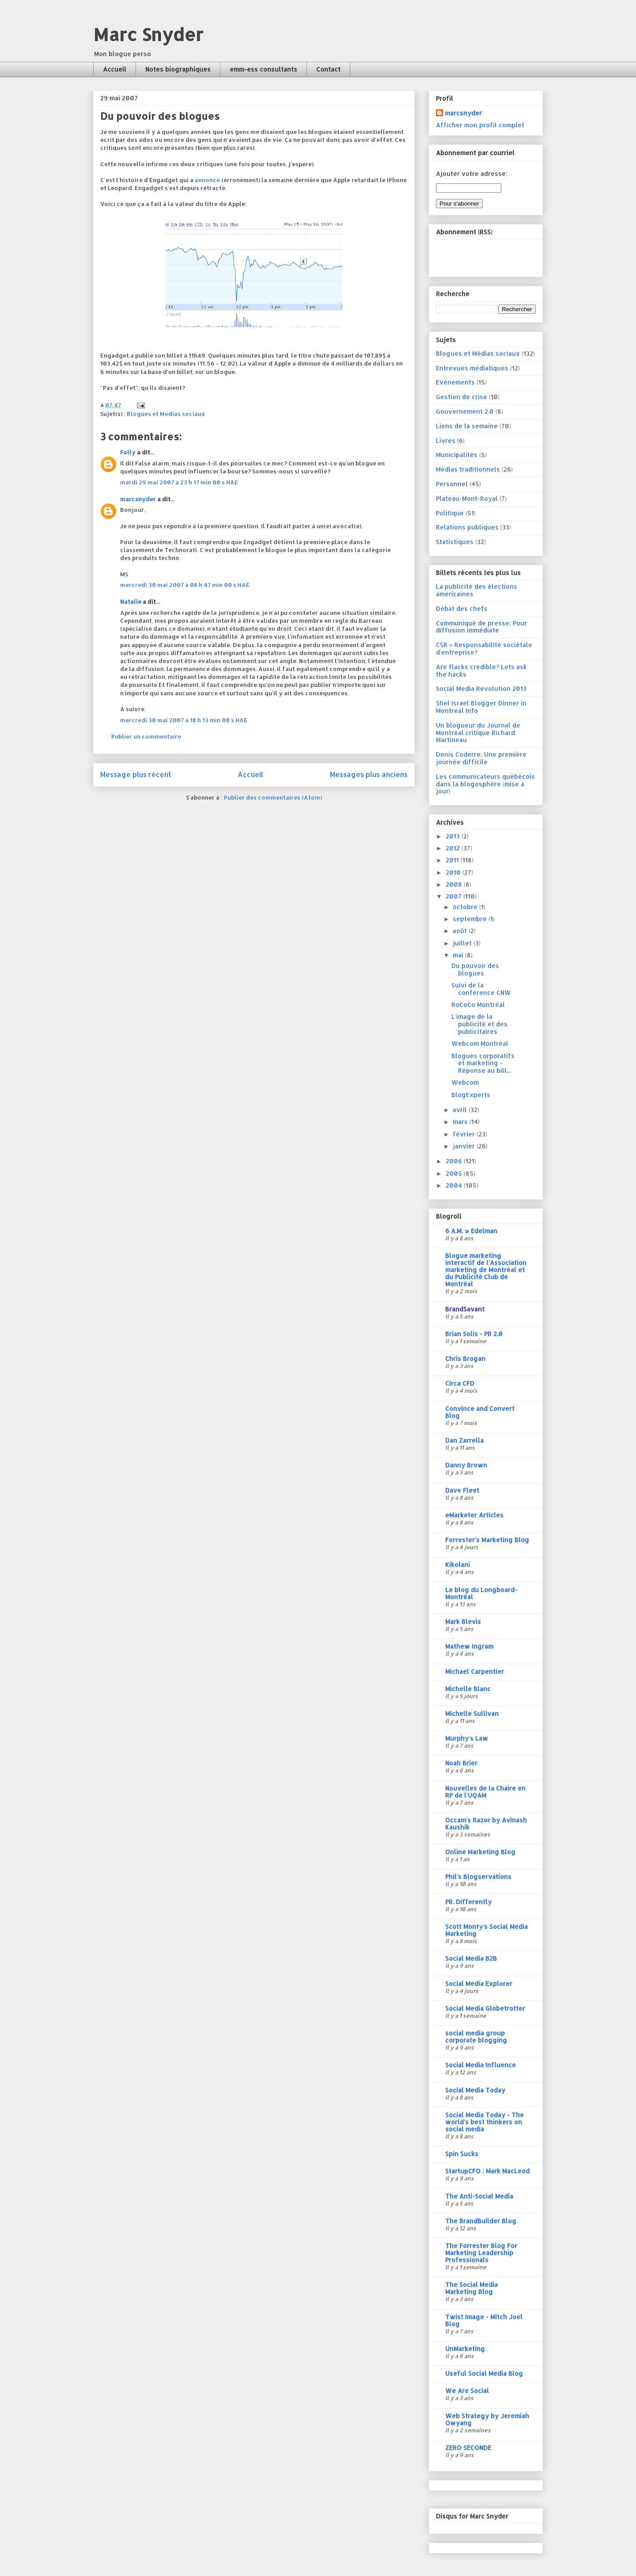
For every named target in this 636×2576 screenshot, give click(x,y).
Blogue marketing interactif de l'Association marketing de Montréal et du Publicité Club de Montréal (485, 1270)
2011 (453, 860)
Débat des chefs (462, 608)
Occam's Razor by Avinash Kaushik (486, 1823)
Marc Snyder (148, 34)
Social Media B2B (471, 1958)
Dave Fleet (462, 1490)
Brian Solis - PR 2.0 (474, 1334)
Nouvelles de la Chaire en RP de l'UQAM (485, 1791)
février (465, 1134)
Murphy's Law (466, 1738)
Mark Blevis (463, 1621)
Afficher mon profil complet (480, 125)
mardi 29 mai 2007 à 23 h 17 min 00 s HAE (179, 482)
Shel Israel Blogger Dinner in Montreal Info (481, 706)
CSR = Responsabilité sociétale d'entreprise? (484, 648)
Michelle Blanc (468, 1688)
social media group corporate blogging (476, 2036)
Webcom (465, 1082)
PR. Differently (468, 1901)
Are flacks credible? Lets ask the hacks (481, 670)
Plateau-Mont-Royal (467, 498)
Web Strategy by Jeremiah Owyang (487, 2419)
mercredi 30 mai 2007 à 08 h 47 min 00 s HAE (185, 584)
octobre (466, 907)
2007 (454, 896)
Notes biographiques (178, 69)
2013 (454, 836)
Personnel (452, 484)
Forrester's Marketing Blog (487, 1539)
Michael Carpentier (474, 1671)
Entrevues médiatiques (472, 368)
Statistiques (454, 541)
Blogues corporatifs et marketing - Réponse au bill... (483, 1063)
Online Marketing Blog (480, 1852)
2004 (455, 1185)
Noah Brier (461, 1763)
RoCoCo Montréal (478, 1004)
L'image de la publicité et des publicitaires (479, 1024)
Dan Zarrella (464, 1440)
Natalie (130, 601)
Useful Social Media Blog (484, 2373)
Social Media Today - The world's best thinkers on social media (484, 2122)
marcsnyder (138, 499)
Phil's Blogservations (478, 1876)
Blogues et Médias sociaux (166, 413)
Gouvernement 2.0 (465, 411)
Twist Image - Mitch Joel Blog (483, 2320)
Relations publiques (467, 527)
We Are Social (467, 2390)
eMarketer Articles (474, 1515)
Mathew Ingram (469, 1646)
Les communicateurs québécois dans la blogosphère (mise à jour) (485, 784)
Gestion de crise (461, 396)
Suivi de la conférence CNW (481, 988)
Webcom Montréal (479, 1043)
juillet (463, 943)
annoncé (207, 179)
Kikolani (457, 1564)
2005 (455, 1173)
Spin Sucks (461, 2153)
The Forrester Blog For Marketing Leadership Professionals (481, 2253)
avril (461, 1109)
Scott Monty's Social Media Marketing (486, 1930)
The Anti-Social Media (479, 2196)
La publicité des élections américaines (476, 590)
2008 (455, 884)
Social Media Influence (480, 2065)
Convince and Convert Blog (480, 1412)
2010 (454, 872)
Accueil (114, 69)
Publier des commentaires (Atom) (273, 797)
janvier (465, 1146)
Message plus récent (135, 774)
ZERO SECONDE (468, 2447)
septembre (470, 918)
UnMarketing (465, 2348)
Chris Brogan (465, 1358)
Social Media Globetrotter (485, 2008)
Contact (328, 69)
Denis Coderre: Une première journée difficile (481, 758)
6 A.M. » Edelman (471, 1231)
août (461, 930)
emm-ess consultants (263, 69)
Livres (445, 440)
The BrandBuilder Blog (480, 2221)
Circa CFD (459, 1383)
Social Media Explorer (478, 1983)
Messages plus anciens (369, 774)
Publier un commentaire (146, 736)
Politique (450, 513)
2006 (455, 1161)
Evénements (455, 382)
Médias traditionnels (468, 469)
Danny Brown (466, 1465)
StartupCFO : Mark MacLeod (487, 2171)
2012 (454, 848)
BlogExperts (470, 1094)
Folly (128, 452)
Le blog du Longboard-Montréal (481, 1593)
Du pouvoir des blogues (475, 969)
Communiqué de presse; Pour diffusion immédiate (481, 626)
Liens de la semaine (467, 426)
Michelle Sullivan (472, 1713)
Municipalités (456, 454)
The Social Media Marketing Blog (471, 2288)
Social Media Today (475, 2090)
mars (461, 1121)
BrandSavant (465, 1309)
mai (459, 955)
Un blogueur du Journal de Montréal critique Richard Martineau (478, 732)
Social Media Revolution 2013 (481, 688)
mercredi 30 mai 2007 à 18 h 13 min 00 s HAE (183, 720)
